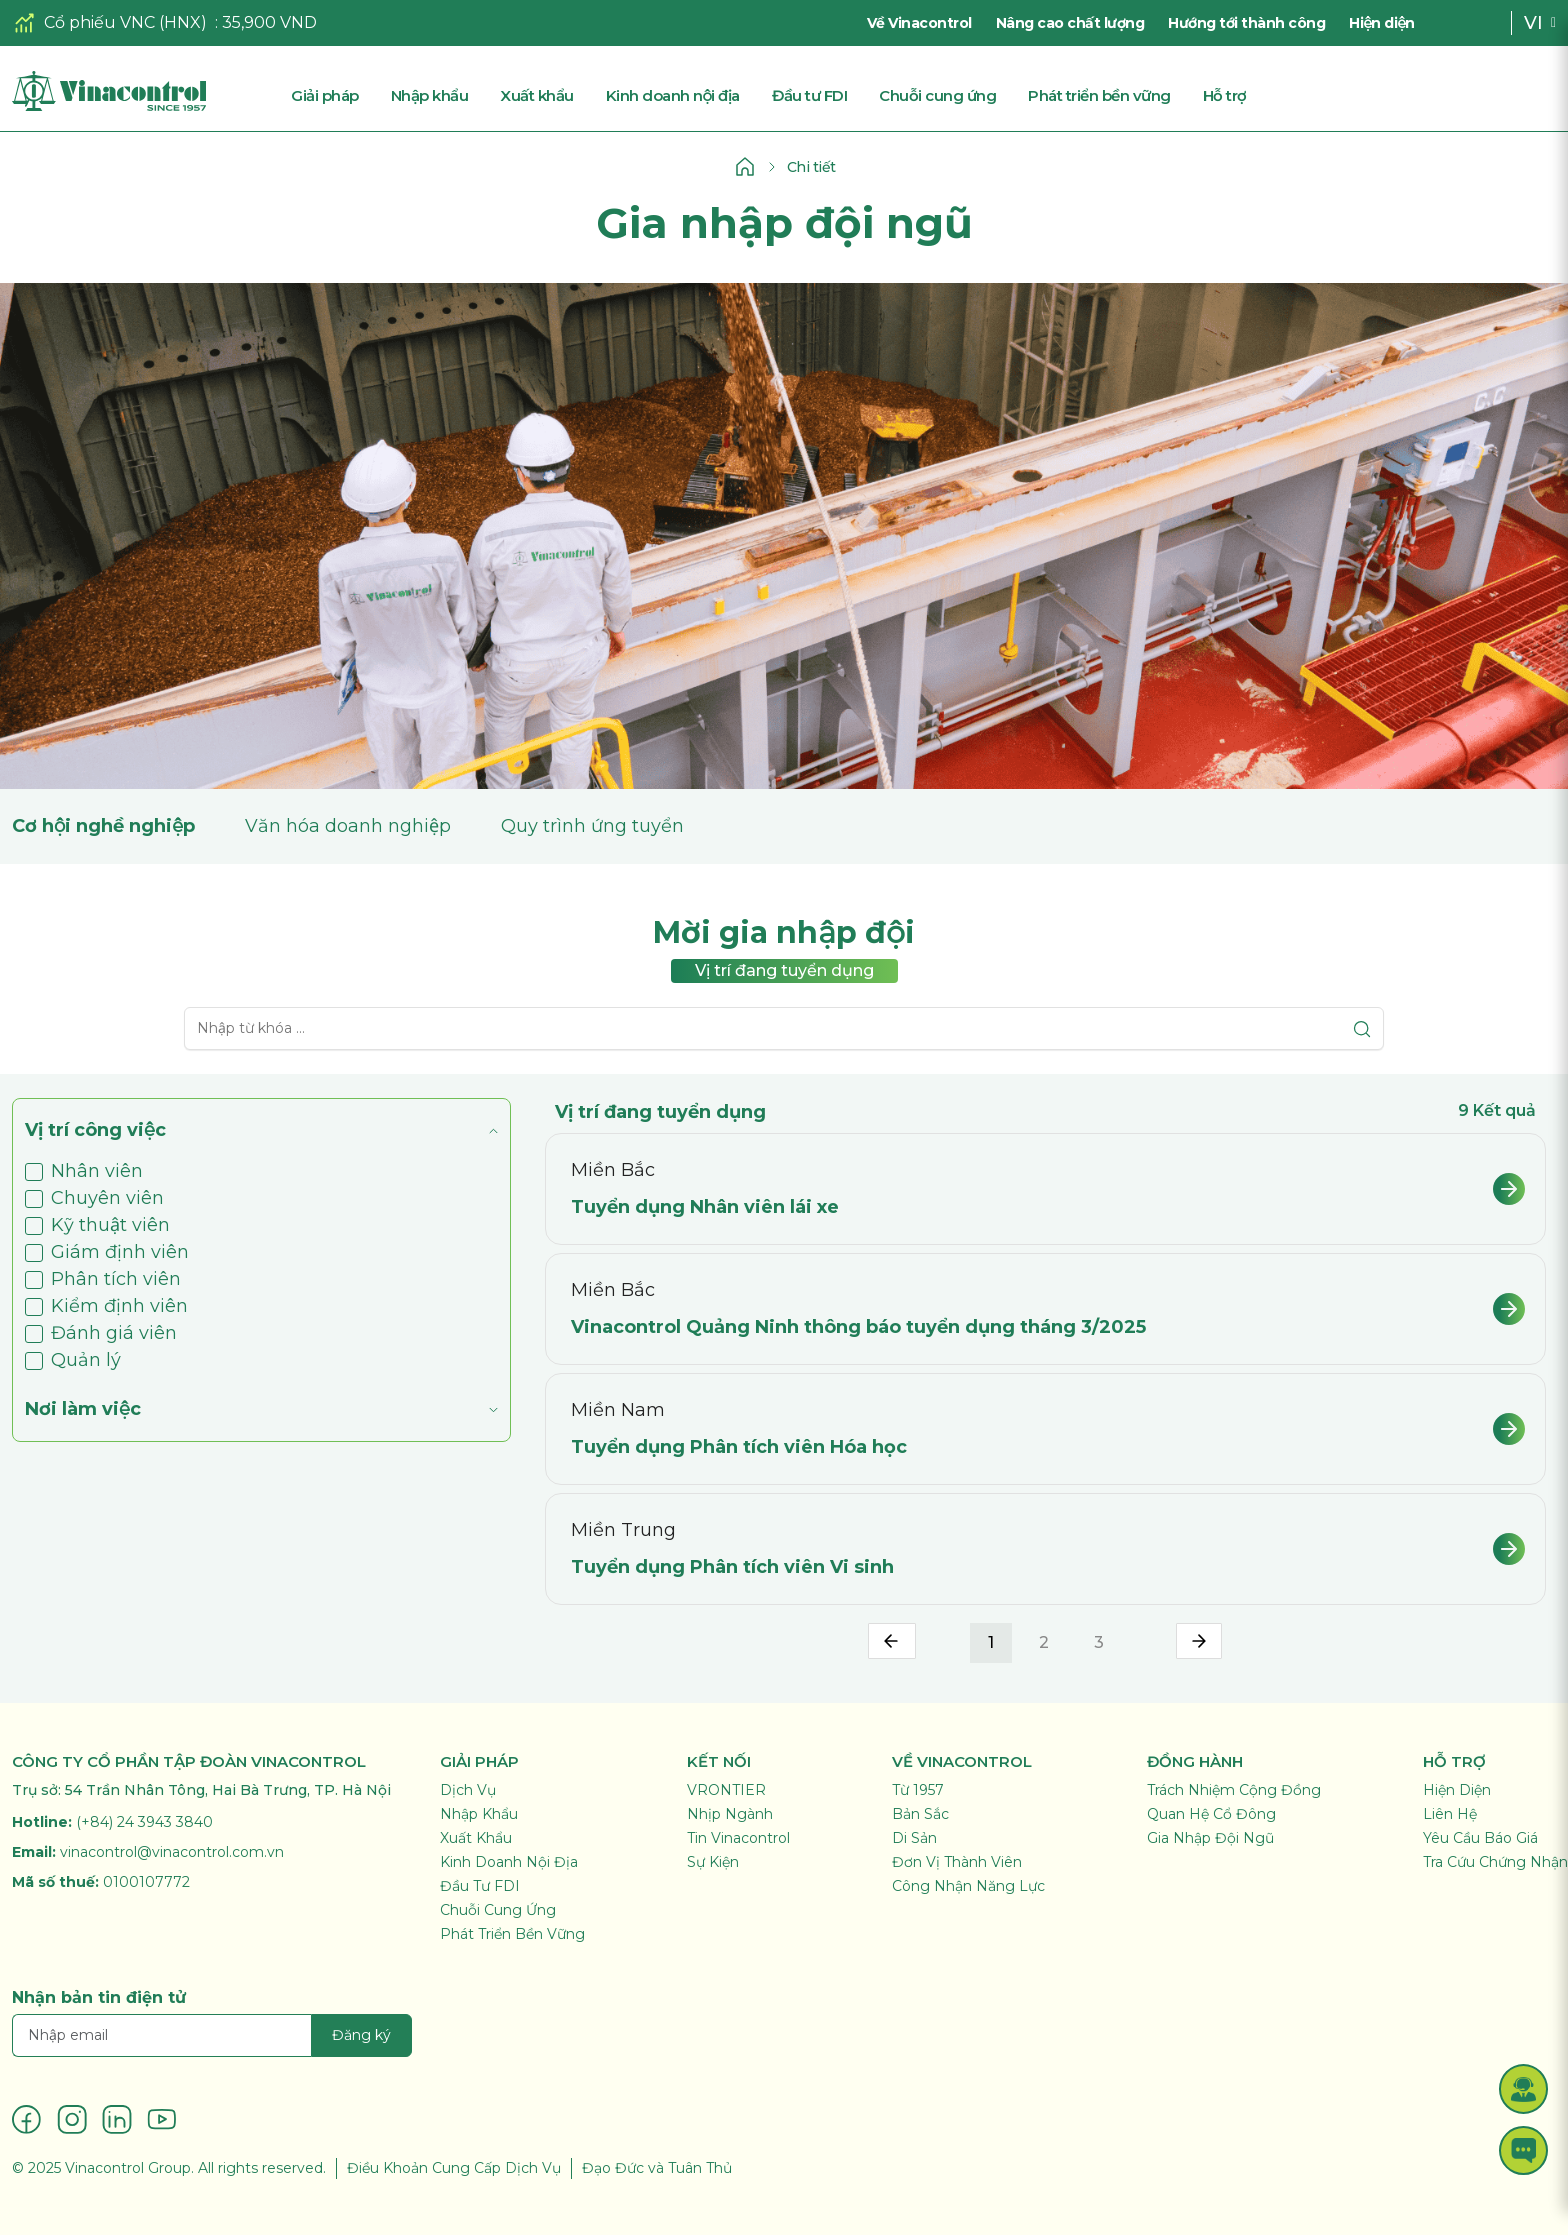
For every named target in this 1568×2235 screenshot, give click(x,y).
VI (1533, 23)
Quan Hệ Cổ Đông (1211, 1814)
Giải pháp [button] (325, 95)
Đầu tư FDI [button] (809, 95)
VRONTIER (726, 1790)
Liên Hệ (1450, 1814)
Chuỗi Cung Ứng (498, 1910)
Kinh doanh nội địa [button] (673, 95)
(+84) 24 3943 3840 (144, 1822)
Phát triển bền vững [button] (1099, 95)
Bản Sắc (920, 1814)
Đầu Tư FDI (480, 1886)
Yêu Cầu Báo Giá (1480, 1838)
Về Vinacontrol (919, 23)
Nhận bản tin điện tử (99, 1997)
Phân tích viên (103, 1279)
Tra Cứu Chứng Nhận (1495, 1862)
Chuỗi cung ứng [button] (937, 95)
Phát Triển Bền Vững (512, 1934)
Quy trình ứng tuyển (592, 826)
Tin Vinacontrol (738, 1838)
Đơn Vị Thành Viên (957, 1862)
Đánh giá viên (101, 1333)
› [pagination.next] (1199, 1641)
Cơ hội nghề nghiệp (103, 826)
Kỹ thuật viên (97, 1225)
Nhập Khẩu (479, 1814)
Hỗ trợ (1225, 95)
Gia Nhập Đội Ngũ (1210, 1838)
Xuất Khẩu (476, 1838)
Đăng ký (361, 2035)
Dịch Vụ (468, 1790)
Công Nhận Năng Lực (968, 1886)
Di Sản (914, 1838)
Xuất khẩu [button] (537, 95)
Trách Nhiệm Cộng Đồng (1234, 1790)
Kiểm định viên (106, 1306)
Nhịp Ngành (730, 1814)
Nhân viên (84, 1171)
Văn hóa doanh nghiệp (348, 826)
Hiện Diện (1457, 1790)
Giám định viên (107, 1252)
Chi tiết (811, 167)
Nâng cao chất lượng (1070, 23)
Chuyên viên (94, 1198)
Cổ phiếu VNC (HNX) (125, 22)
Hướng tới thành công (1246, 23)
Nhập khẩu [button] (430, 95)
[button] (1523, 2088)
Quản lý (73, 1360)
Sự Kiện (713, 1862)
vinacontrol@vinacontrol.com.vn (172, 1852)
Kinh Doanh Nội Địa (509, 1862)
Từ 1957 (918, 1790)
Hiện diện (1381, 23)
